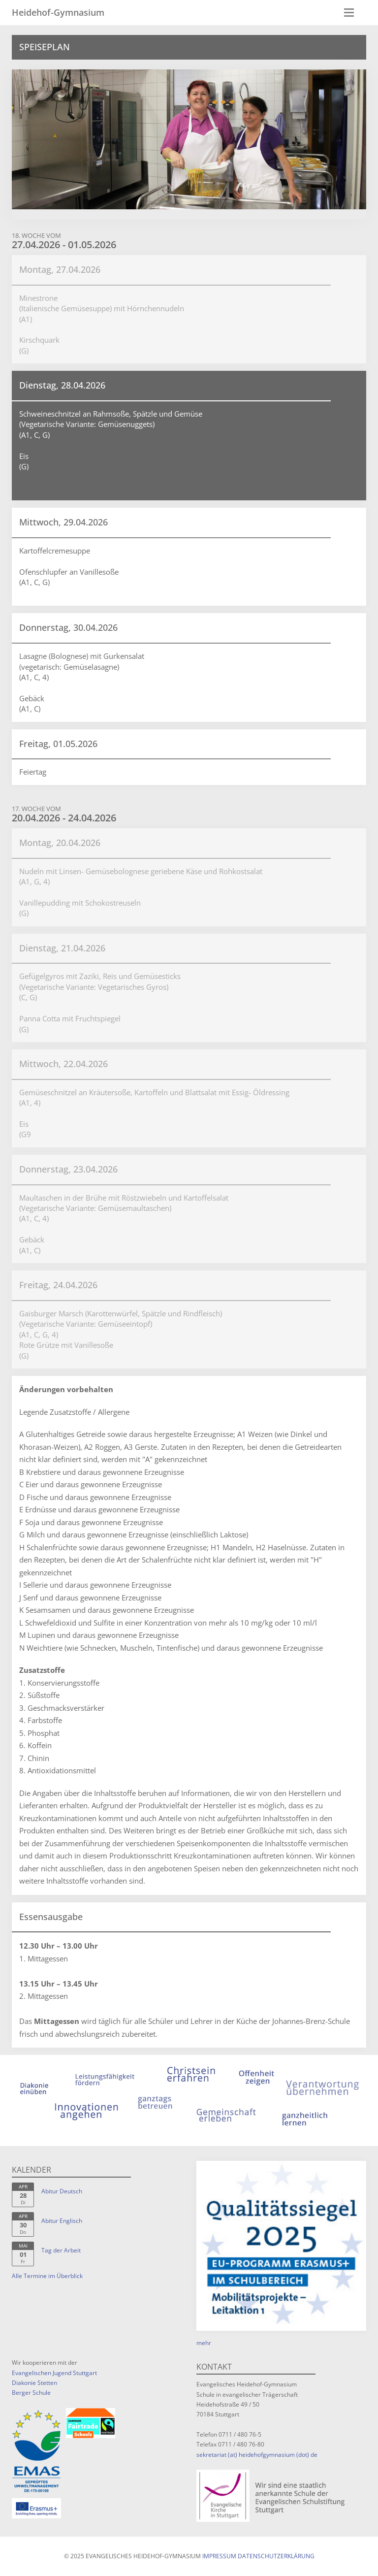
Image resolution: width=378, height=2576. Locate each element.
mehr (203, 2343)
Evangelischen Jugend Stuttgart (54, 2373)
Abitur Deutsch (61, 2191)
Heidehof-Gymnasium (58, 12)
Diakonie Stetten (34, 2383)
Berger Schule (31, 2392)
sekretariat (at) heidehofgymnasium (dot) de (256, 2454)
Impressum (219, 2556)
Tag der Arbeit (61, 2250)
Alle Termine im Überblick (47, 2276)
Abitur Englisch (61, 2221)
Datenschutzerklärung (276, 2556)
